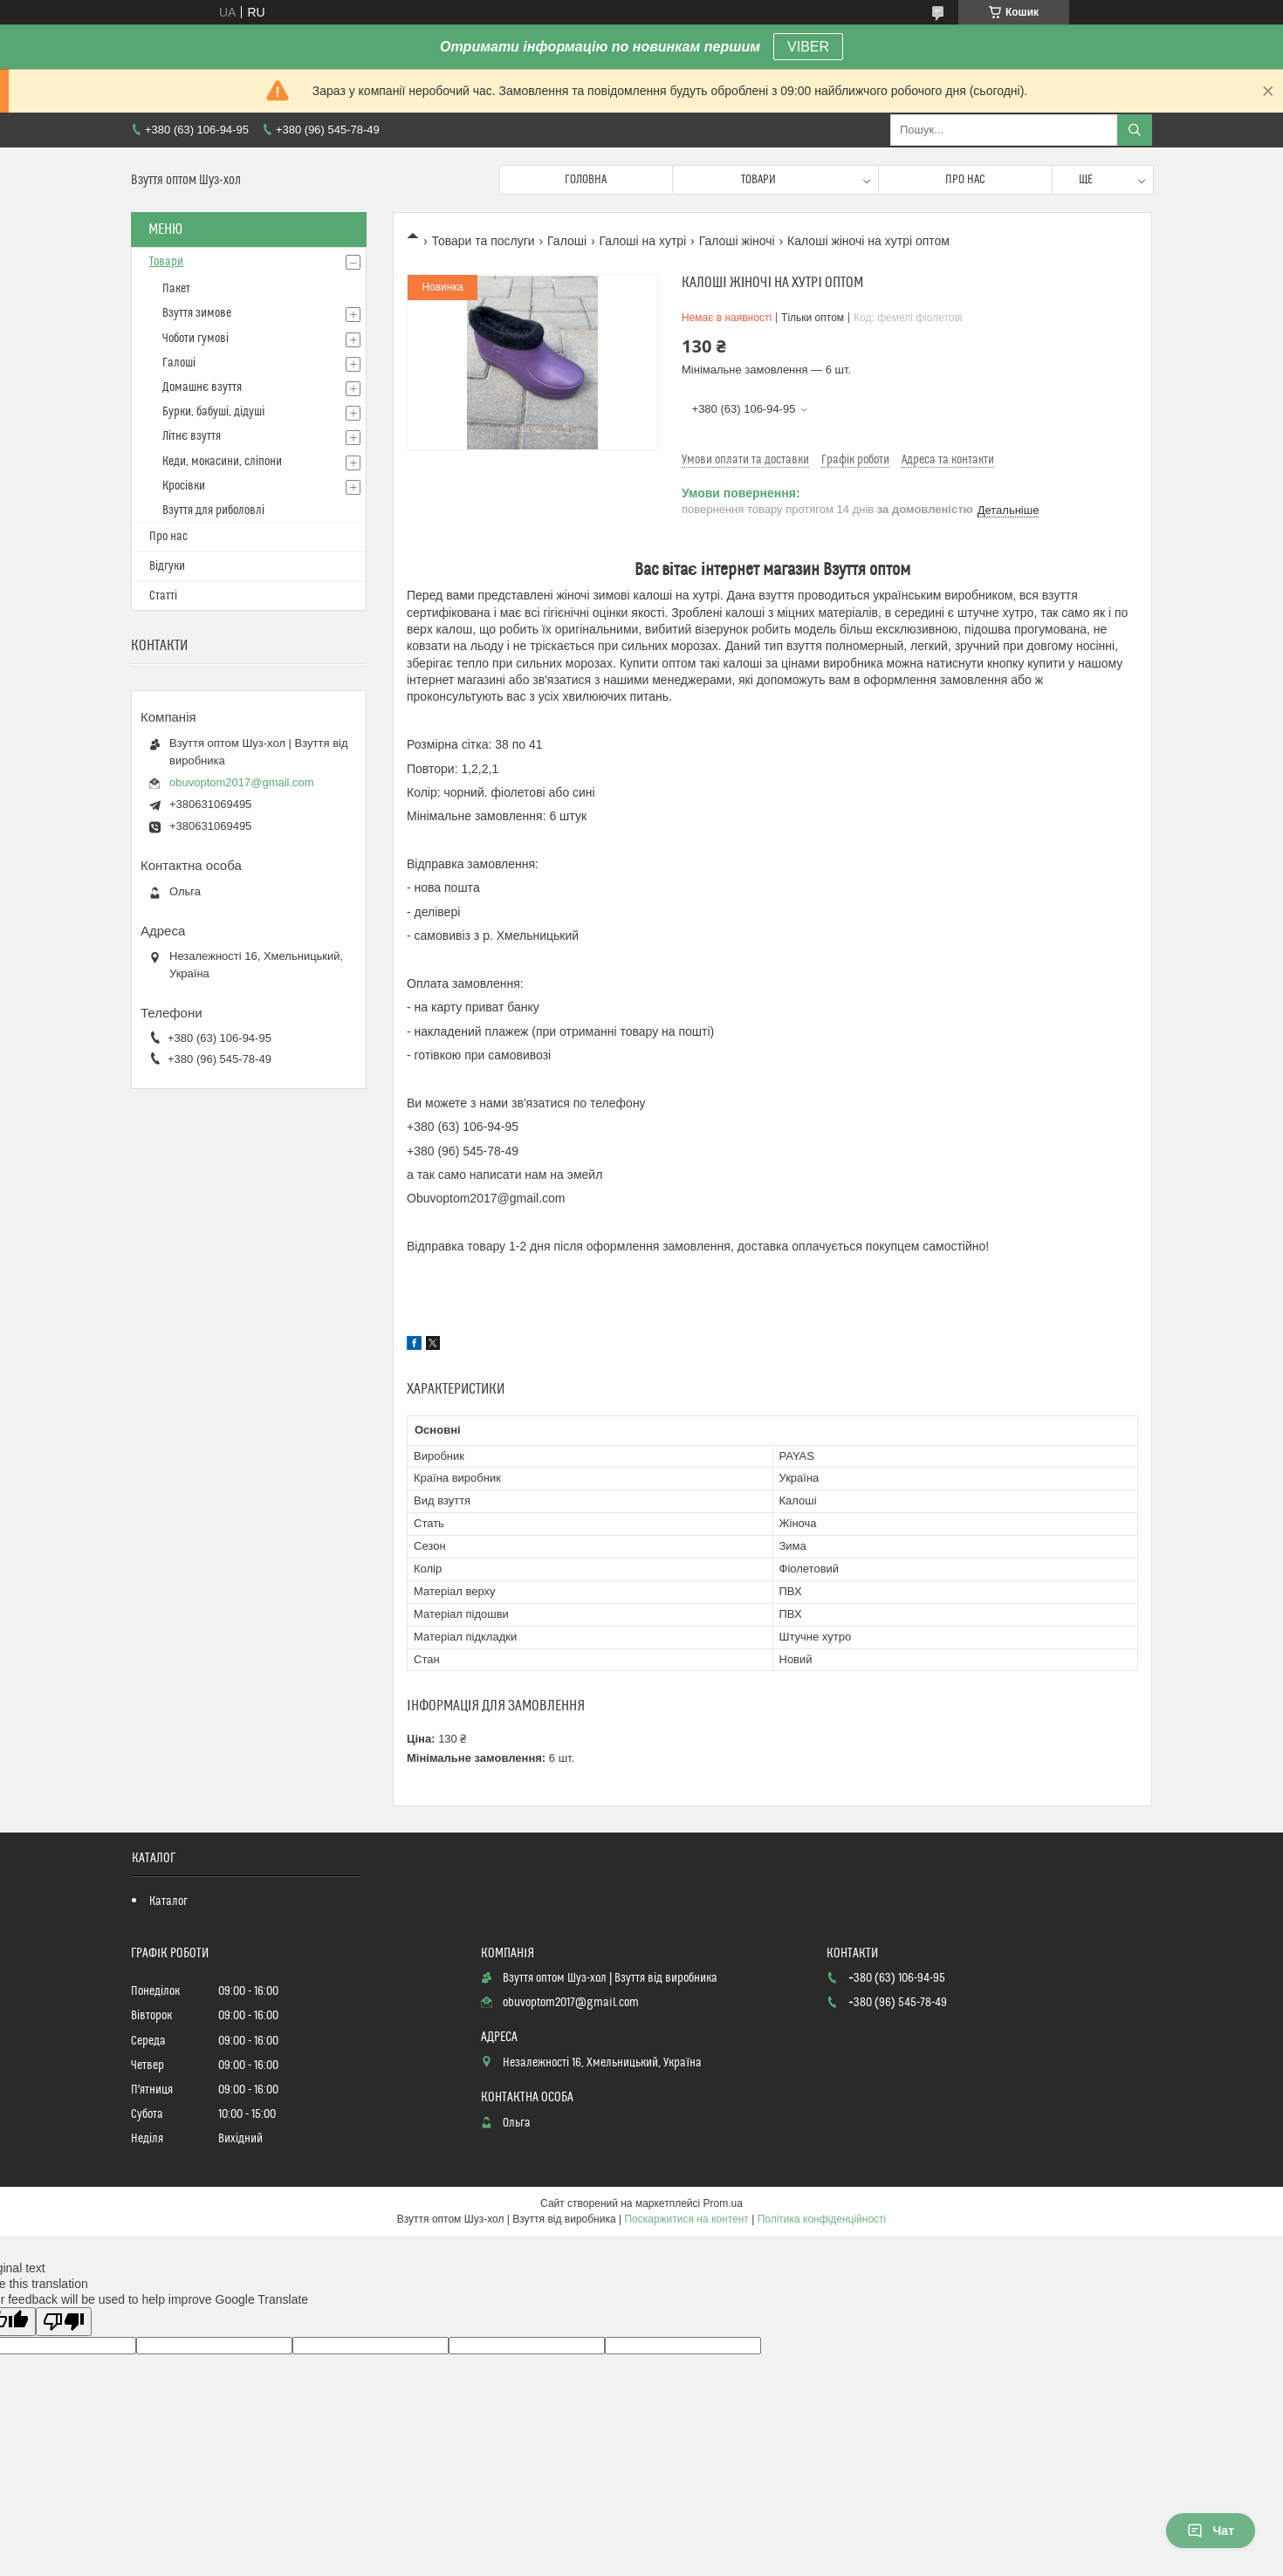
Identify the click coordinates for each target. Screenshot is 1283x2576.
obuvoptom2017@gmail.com (241, 782)
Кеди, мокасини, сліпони (222, 462)
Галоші (567, 241)
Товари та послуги (482, 241)
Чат (1210, 2530)
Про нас (965, 180)
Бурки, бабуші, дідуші (213, 412)
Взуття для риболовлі (213, 510)
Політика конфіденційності (822, 2219)
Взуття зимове (196, 313)
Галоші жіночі (737, 241)
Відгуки (167, 566)
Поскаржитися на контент (686, 2219)
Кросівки (183, 486)
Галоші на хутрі (643, 241)
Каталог (168, 1901)
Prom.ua (723, 2203)
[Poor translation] (64, 2321)
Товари (758, 180)
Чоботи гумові (195, 339)
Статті (163, 596)
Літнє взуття (191, 436)
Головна (586, 180)
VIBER (808, 46)
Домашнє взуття (202, 387)
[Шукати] (1134, 130)
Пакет (176, 289)
